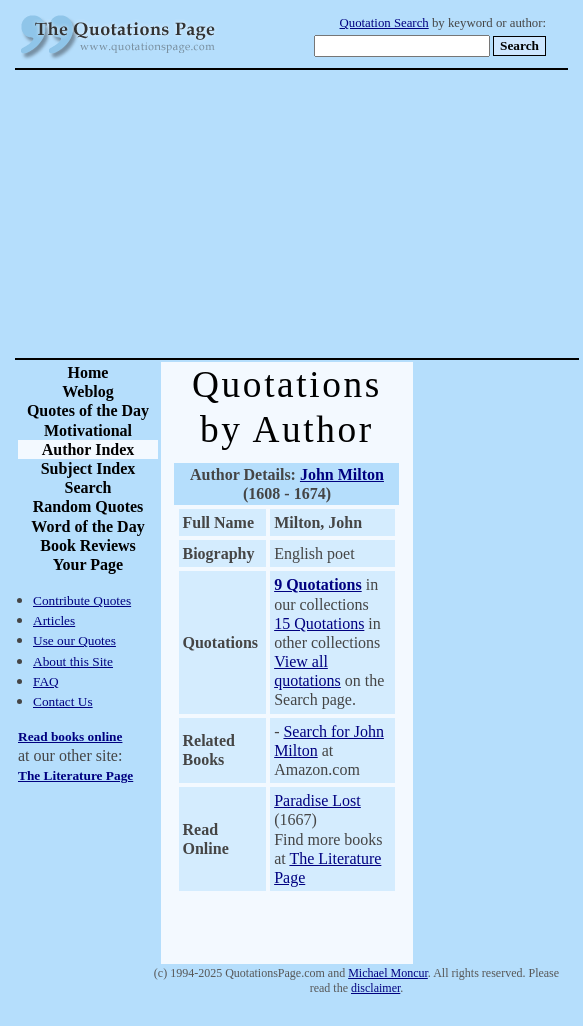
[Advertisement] (361, 214)
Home (88, 372)
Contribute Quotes (82, 600)
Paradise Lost (317, 800)
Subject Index (88, 468)
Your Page (88, 564)
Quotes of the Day (88, 410)
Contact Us (63, 701)
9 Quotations (318, 584)
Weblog (88, 391)
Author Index (88, 449)
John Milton (342, 474)
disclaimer (375, 988)
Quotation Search (384, 23)
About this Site (73, 661)
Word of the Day (87, 526)
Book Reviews (88, 545)
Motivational (88, 430)
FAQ (46, 681)
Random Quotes (88, 506)
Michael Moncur (388, 973)
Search (88, 487)
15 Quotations (319, 623)
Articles (54, 620)
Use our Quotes (74, 640)
